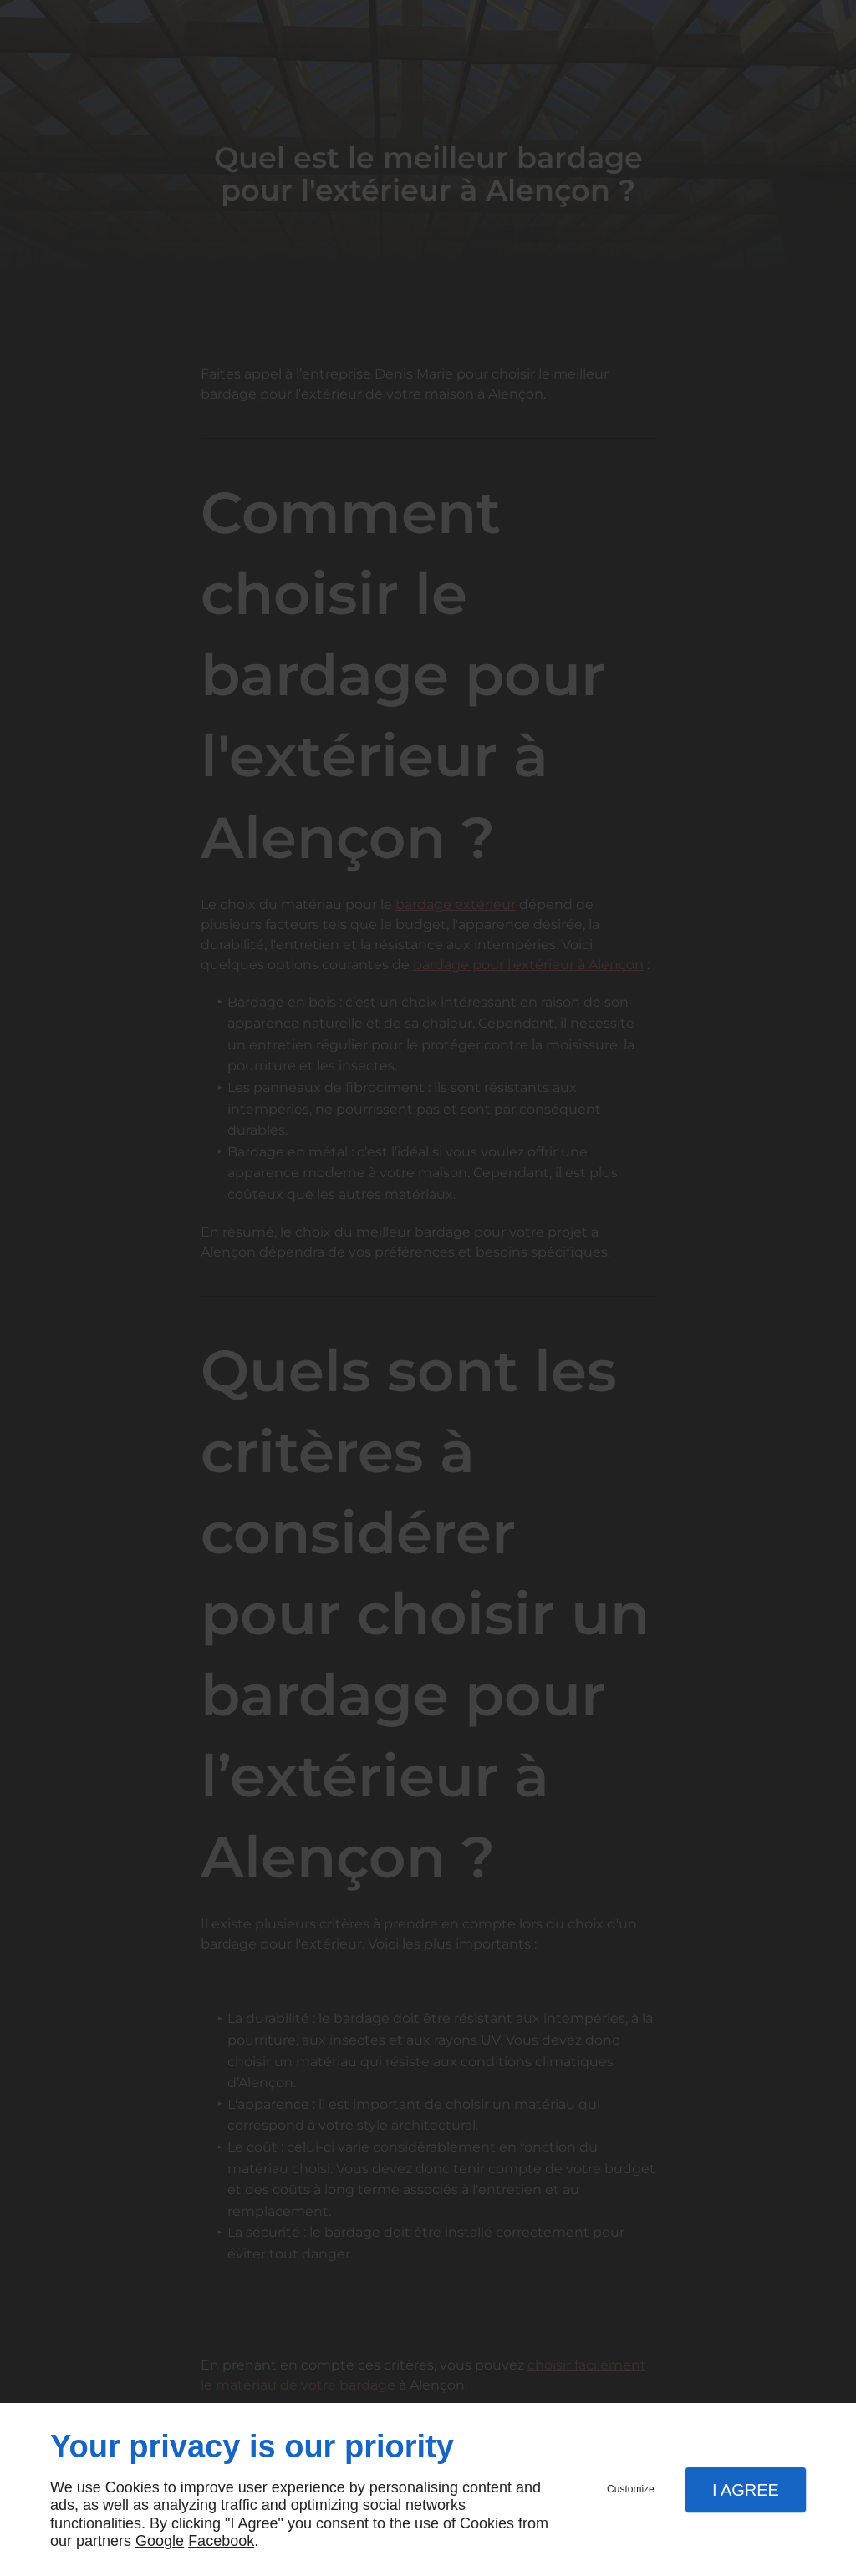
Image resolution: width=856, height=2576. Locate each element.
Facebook (221, 2541)
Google (159, 2541)
